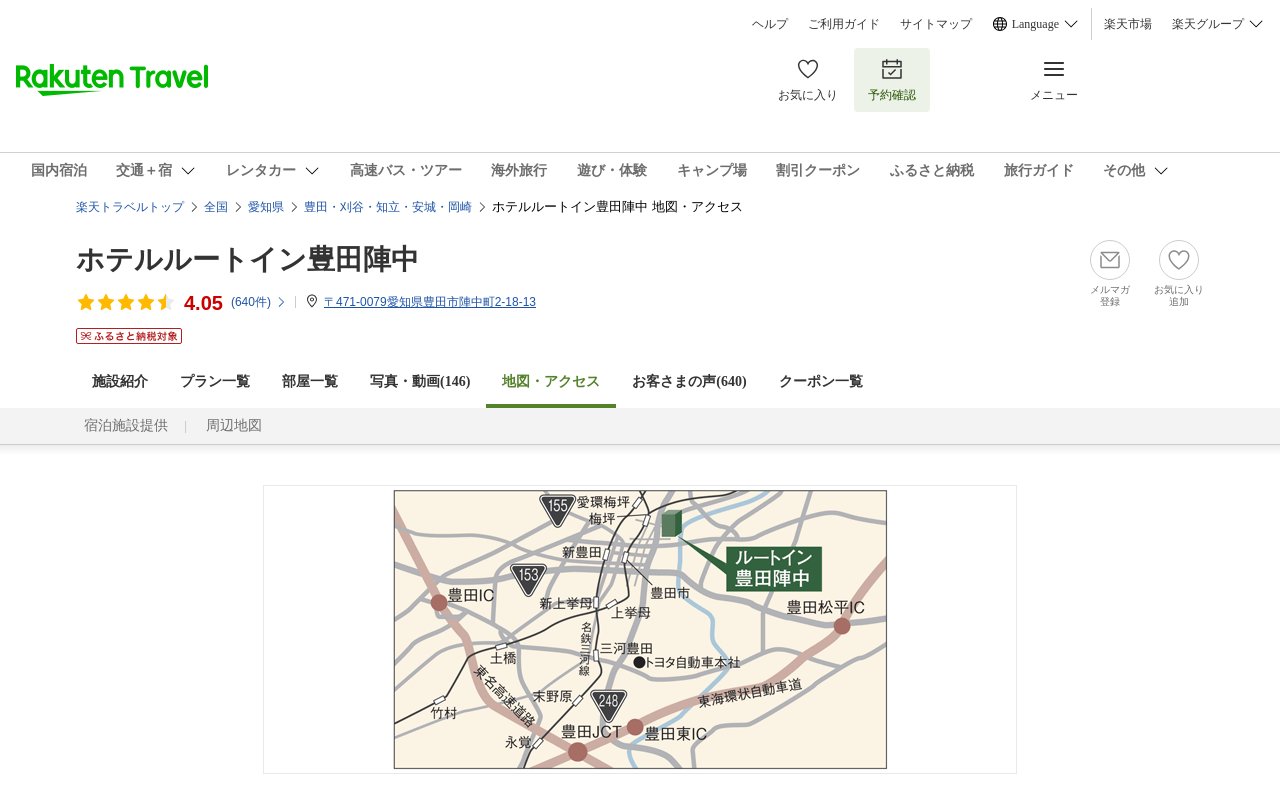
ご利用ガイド (844, 24)
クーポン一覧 (821, 381)
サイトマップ (936, 24)
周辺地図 (234, 425)
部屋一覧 (310, 381)
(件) (259, 302)
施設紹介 (120, 381)
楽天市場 (1128, 24)
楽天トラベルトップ (130, 207)
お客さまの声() (689, 381)
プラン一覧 (215, 381)
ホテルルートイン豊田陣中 (247, 259)
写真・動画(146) (420, 381)
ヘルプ (770, 24)
